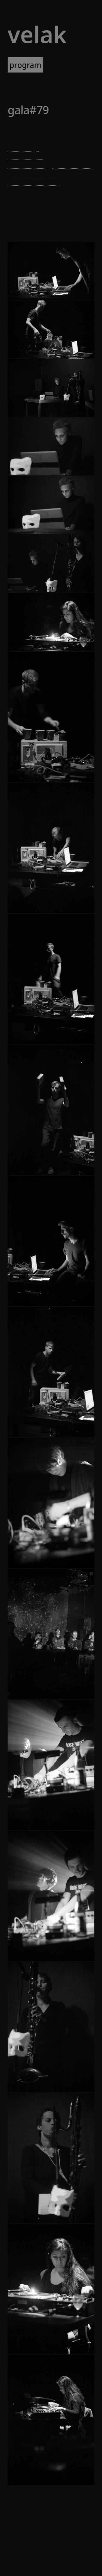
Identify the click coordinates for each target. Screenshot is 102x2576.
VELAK (37, 34)
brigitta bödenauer (33, 173)
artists (60, 65)
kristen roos (23, 147)
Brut (15, 133)
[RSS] (68, 2550)
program (25, 65)
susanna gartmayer (34, 182)
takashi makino (73, 164)
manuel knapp (27, 164)
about (61, 80)
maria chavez (25, 156)
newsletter (26, 80)
